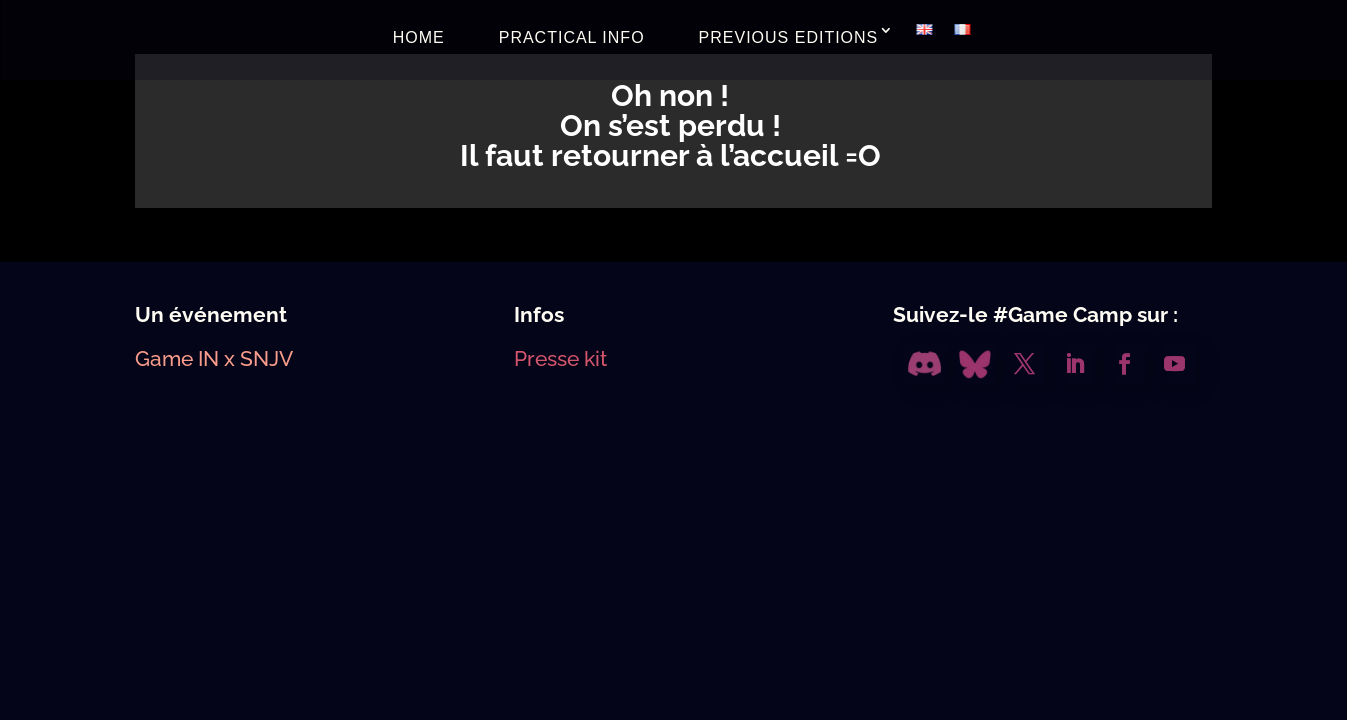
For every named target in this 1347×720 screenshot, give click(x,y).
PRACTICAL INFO (572, 37)
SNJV (266, 358)
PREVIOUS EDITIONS (789, 37)
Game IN (177, 358)
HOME (419, 37)
